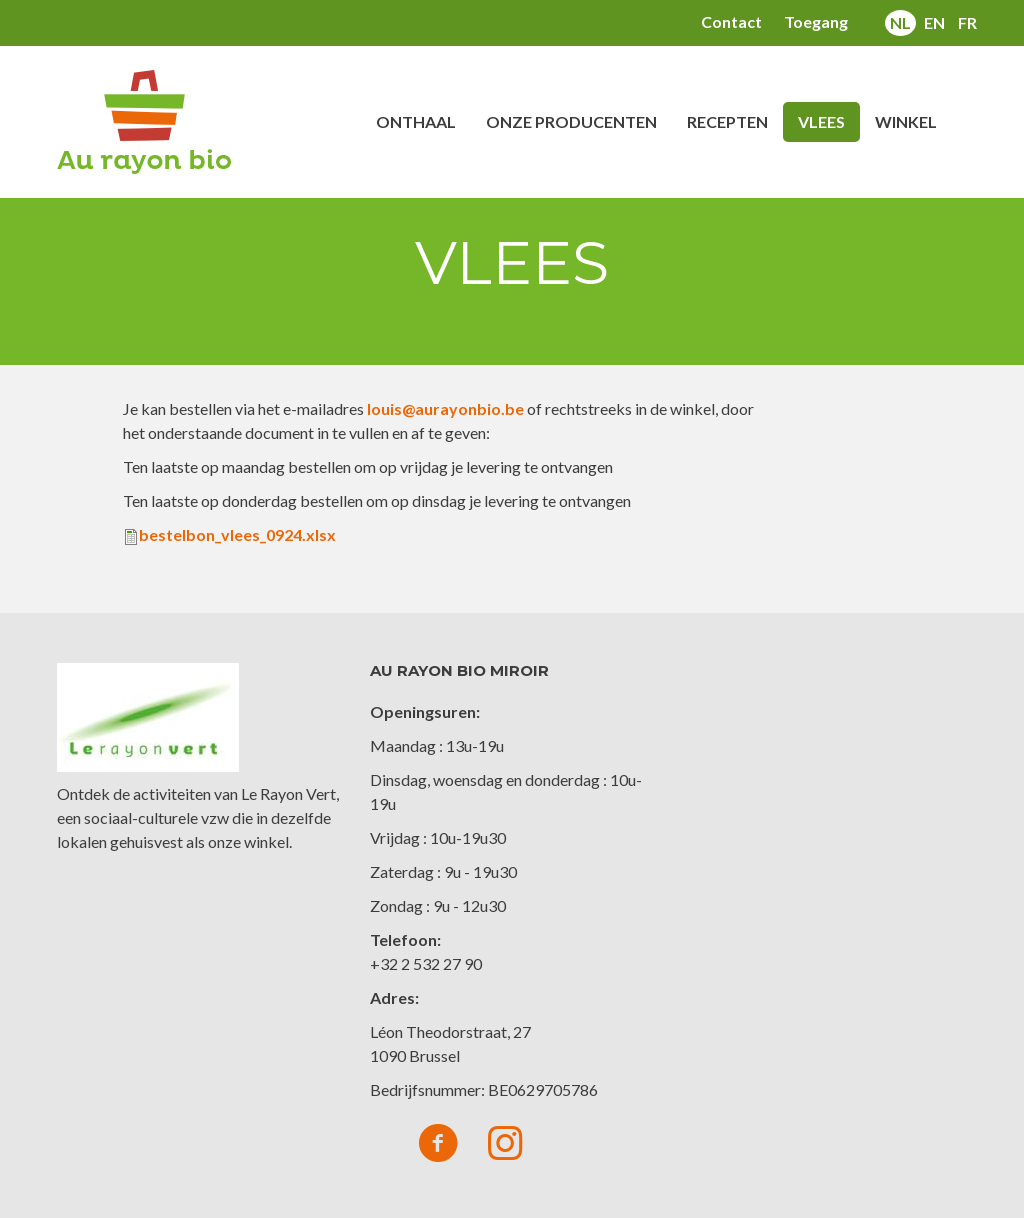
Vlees (821, 121)
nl (900, 22)
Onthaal (416, 121)
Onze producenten (571, 121)
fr (967, 22)
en (934, 22)
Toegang (816, 21)
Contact (731, 21)
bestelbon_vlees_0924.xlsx (237, 534)
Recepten (727, 121)
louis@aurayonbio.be (445, 408)
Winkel (906, 121)
